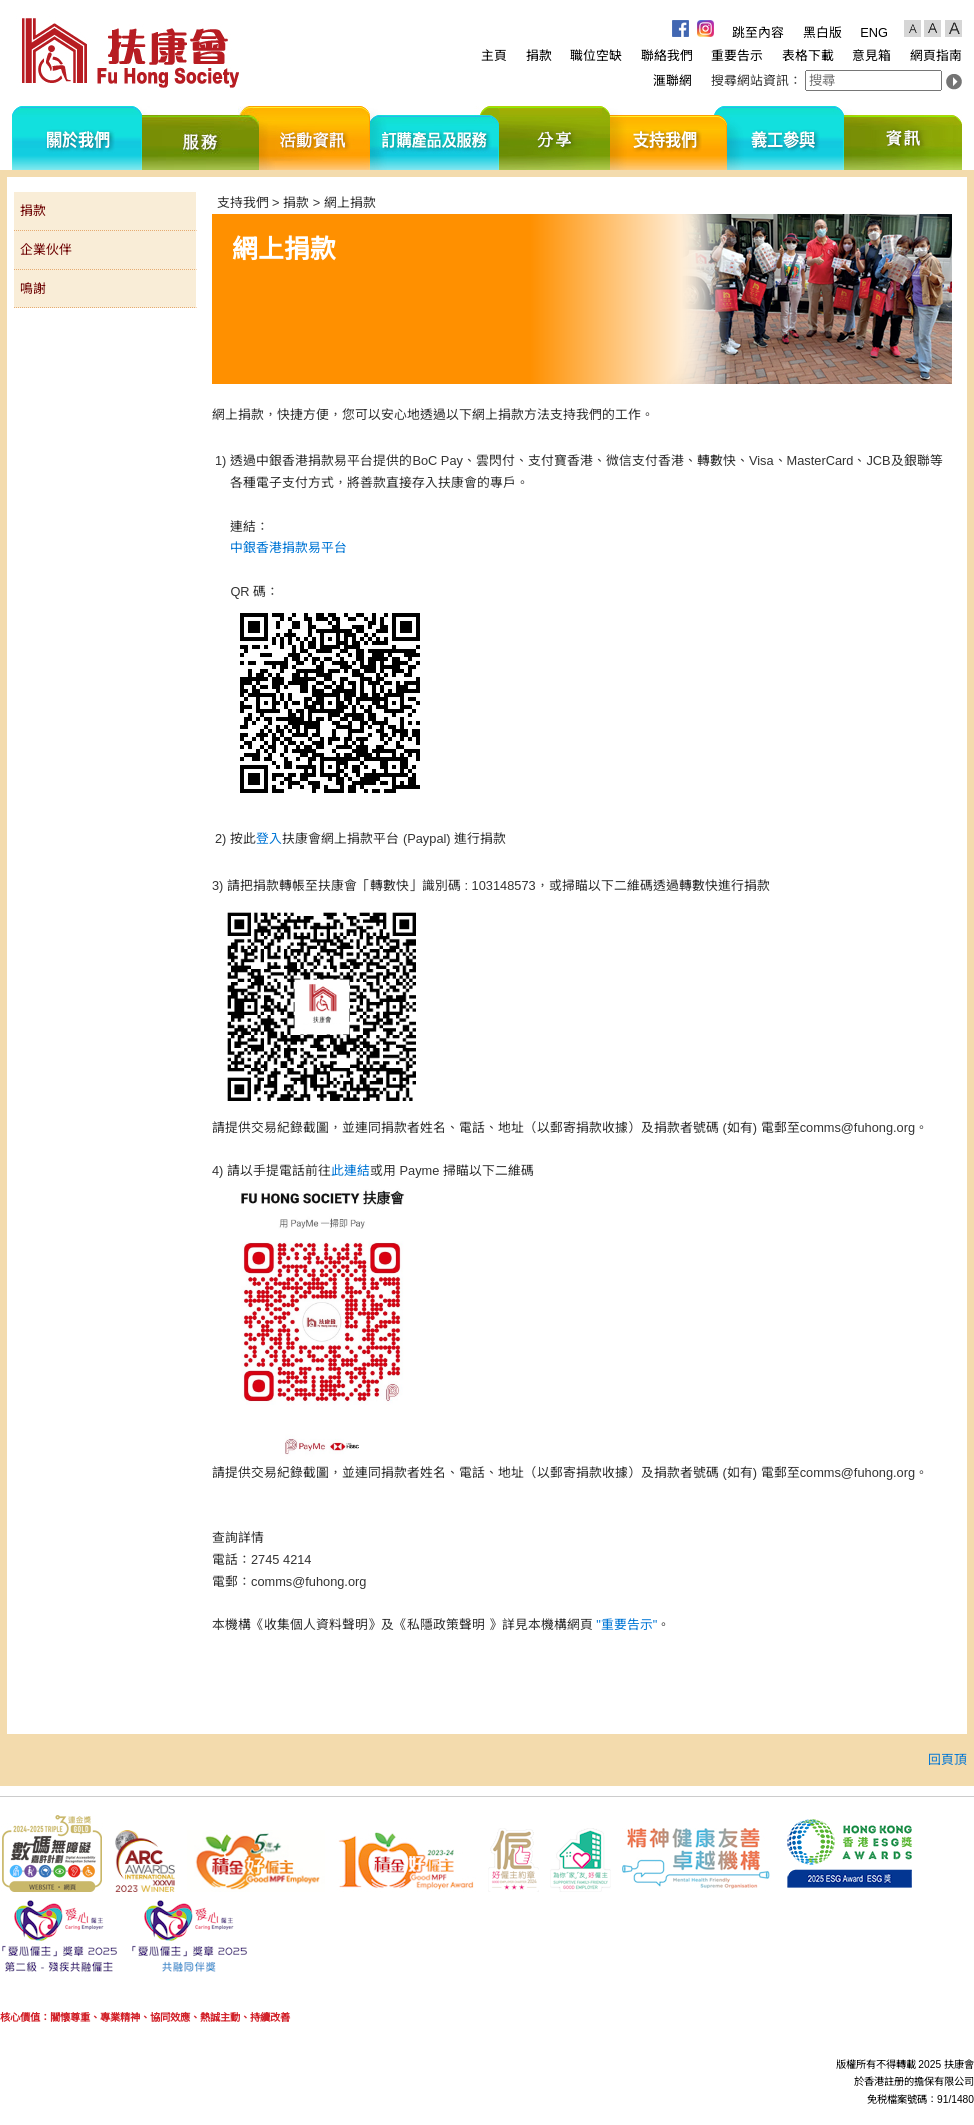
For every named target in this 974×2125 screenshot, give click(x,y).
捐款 (539, 55)
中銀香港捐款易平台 (288, 547)
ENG (874, 32)
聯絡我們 (667, 55)
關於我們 (77, 138)
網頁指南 (936, 55)
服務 (200, 138)
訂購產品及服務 (434, 138)
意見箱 (871, 55)
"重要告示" (626, 1624)
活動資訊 (314, 138)
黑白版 (822, 32)
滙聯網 (672, 80)
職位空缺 (596, 55)
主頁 (494, 55)
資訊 (903, 138)
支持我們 (668, 138)
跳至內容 (758, 32)
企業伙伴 (46, 249)
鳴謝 (33, 288)
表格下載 (808, 55)
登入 (269, 838)
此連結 (350, 1170)
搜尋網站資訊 (750, 80)
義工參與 (785, 138)
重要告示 (737, 55)
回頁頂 (947, 1759)
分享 (554, 138)
